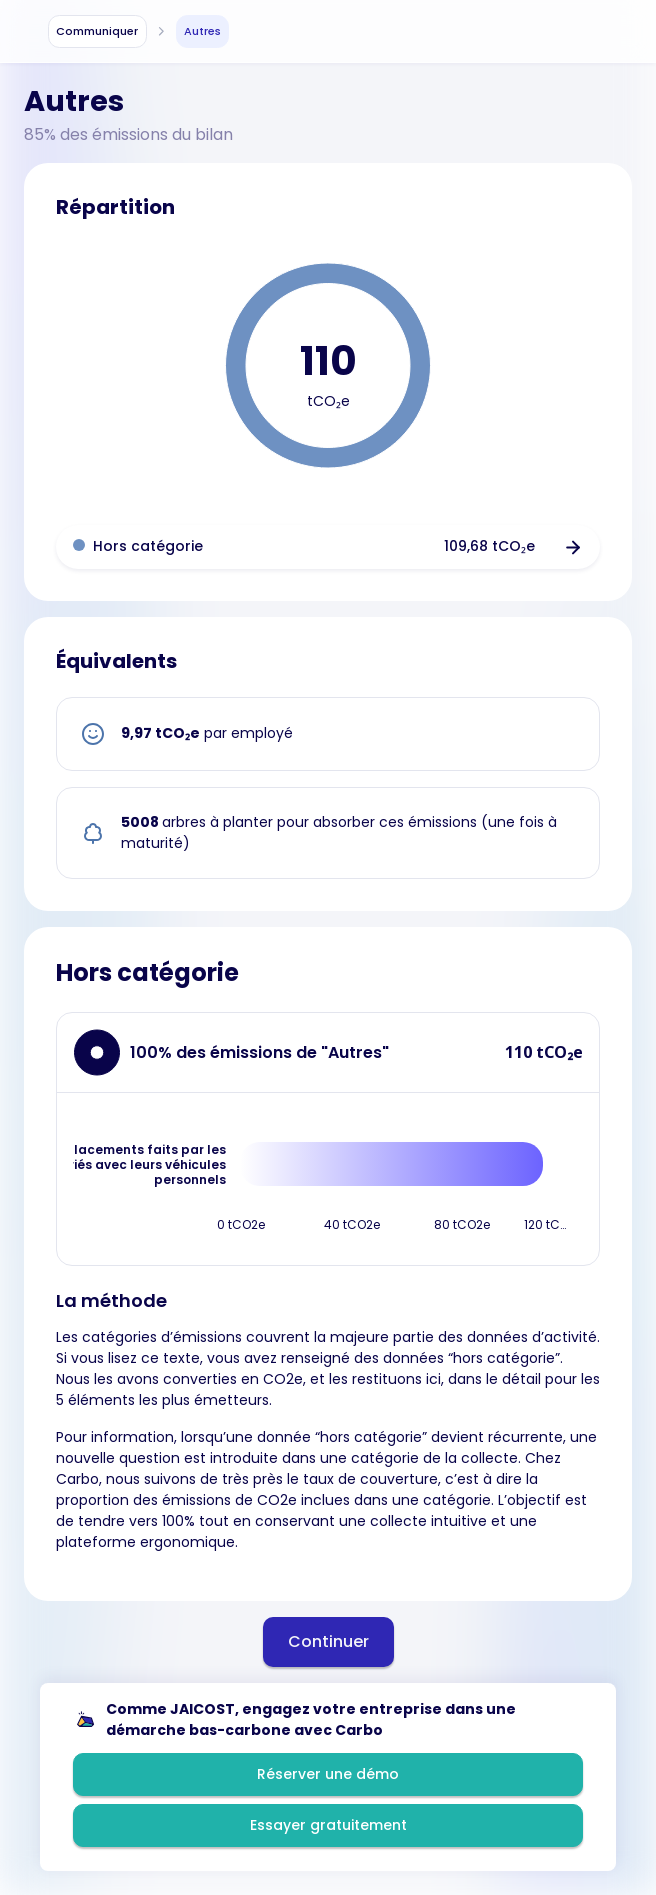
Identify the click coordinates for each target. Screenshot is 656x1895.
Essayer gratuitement (328, 1825)
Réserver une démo (328, 1774)
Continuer (328, 1641)
